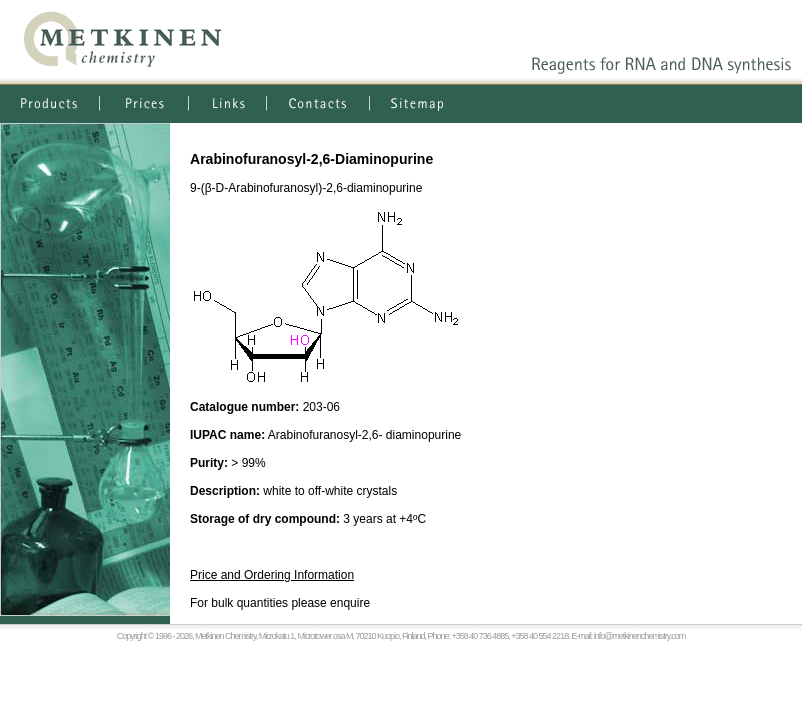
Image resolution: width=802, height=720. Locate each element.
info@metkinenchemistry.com (640, 636)
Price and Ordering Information (272, 575)
